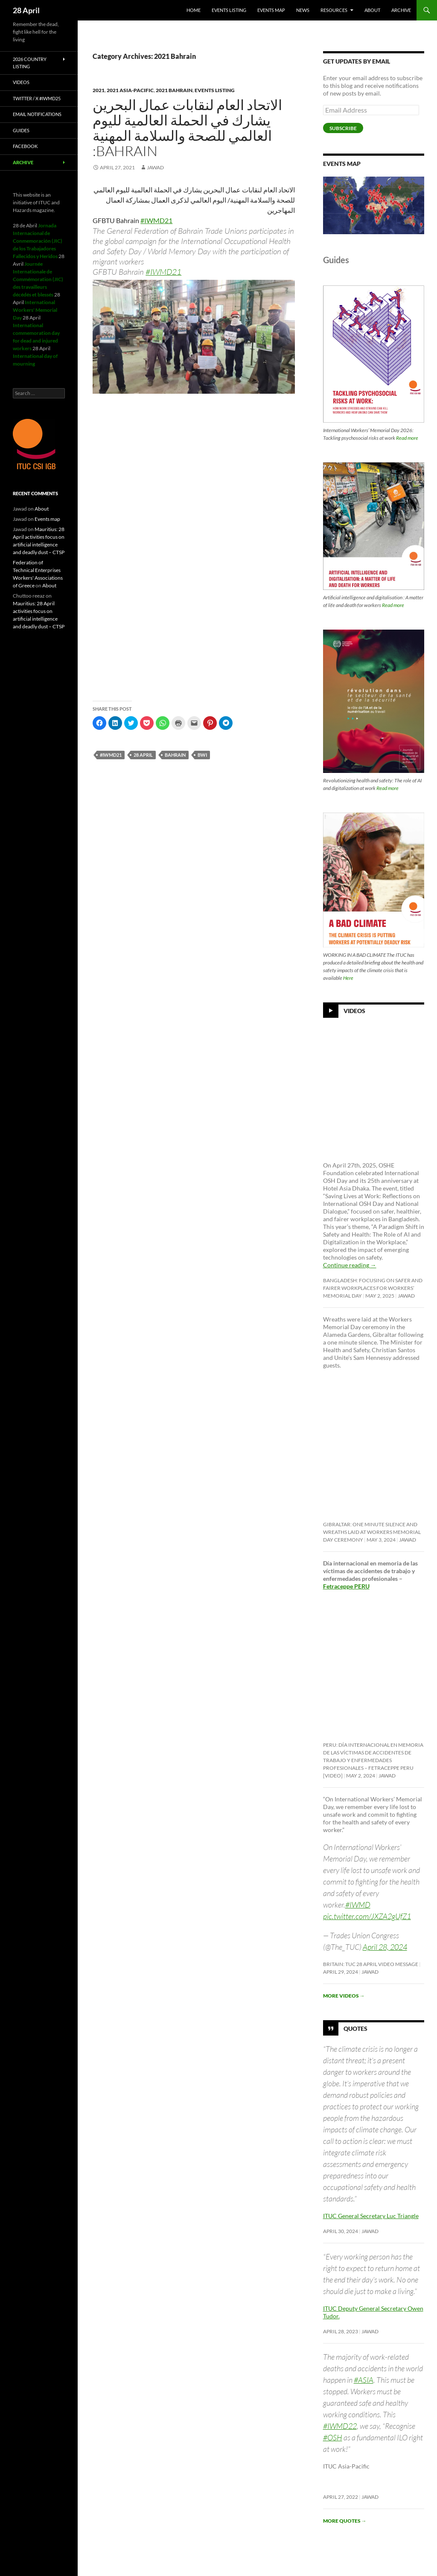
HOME (193, 10)
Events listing (229, 10)
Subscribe (343, 128)
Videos (354, 1010)
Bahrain (175, 755)
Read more (407, 438)
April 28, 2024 (385, 1947)
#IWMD (357, 1904)
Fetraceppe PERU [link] (346, 1586)
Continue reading (349, 1265)
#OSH (332, 2437)
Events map (271, 10)
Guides (21, 130)
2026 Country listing (30, 62)
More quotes (345, 2521)
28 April (26, 10)
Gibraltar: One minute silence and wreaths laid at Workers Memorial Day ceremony (372, 1532)
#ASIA (363, 2379)
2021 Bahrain (174, 90)
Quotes (355, 2028)
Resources (333, 10)
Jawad (155, 167)
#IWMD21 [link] (156, 220)
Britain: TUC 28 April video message (370, 1964)
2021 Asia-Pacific (130, 90)
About (372, 10)
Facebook (25, 146)
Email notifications (37, 114)
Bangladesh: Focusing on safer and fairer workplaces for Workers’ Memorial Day (372, 1288)
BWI (202, 755)
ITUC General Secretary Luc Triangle (371, 2215)
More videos (344, 1995)
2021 (99, 90)
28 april (143, 755)
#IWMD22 (340, 2426)
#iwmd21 (111, 755)
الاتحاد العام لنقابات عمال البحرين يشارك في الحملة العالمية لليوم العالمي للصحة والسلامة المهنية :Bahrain (187, 128)
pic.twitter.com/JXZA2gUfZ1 (367, 1916)
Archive (401, 10)
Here (348, 978)
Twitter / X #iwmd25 (37, 98)
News (302, 10)
